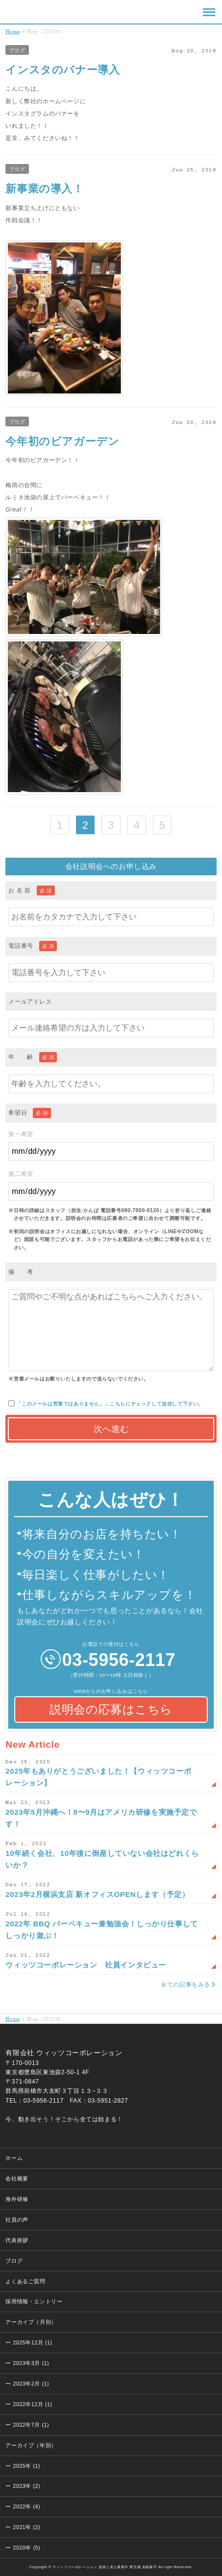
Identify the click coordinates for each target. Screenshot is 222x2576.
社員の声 (16, 2220)
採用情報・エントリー (33, 2301)
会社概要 (16, 2178)
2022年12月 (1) (32, 2404)
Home (12, 31)
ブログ (17, 50)
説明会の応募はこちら (111, 1709)
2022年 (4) (26, 2506)
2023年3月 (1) (31, 2363)
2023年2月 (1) (31, 2384)
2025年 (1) (26, 2466)
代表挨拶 (16, 2240)
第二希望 (110, 1185)
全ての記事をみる (185, 1984)
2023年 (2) (26, 2486)
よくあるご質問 (25, 2281)
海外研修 (16, 2199)
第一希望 (110, 1146)
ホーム (14, 2158)
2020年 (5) (26, 2548)
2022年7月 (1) (31, 2425)
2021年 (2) (26, 2527)
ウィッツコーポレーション (20, 12)
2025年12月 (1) (32, 2342)
